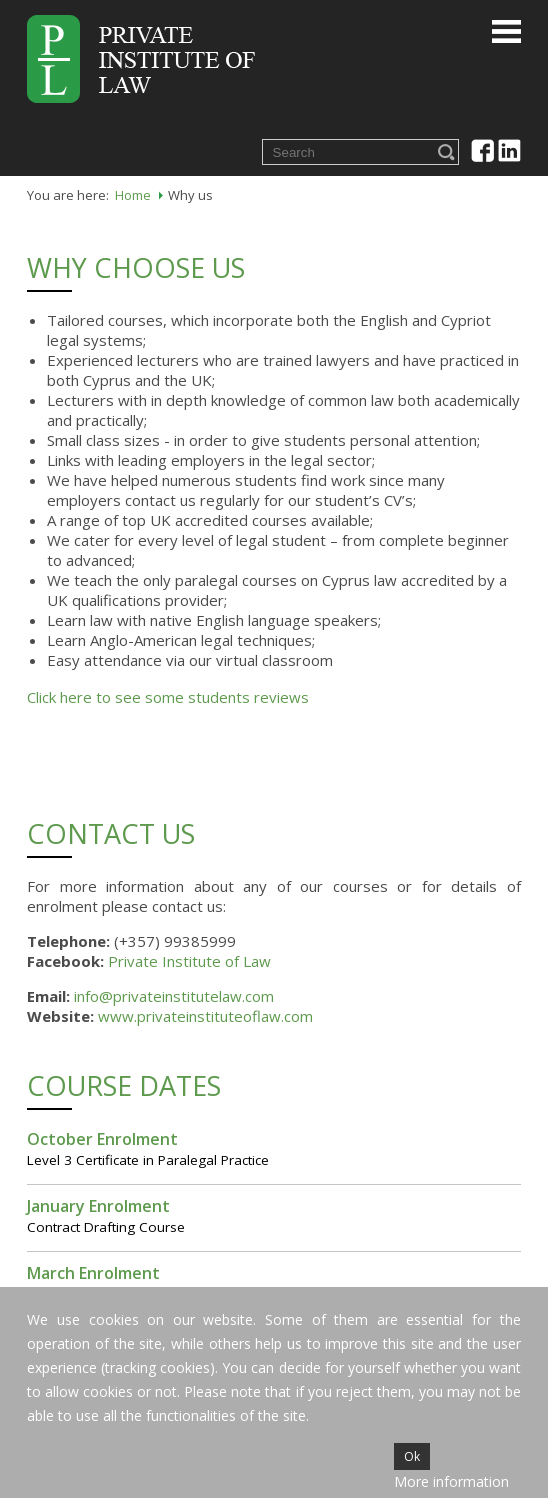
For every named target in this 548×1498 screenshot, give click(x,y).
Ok (412, 1456)
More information (451, 1481)
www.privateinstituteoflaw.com (205, 1016)
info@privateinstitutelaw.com (174, 996)
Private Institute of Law (189, 961)
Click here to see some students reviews (168, 697)
